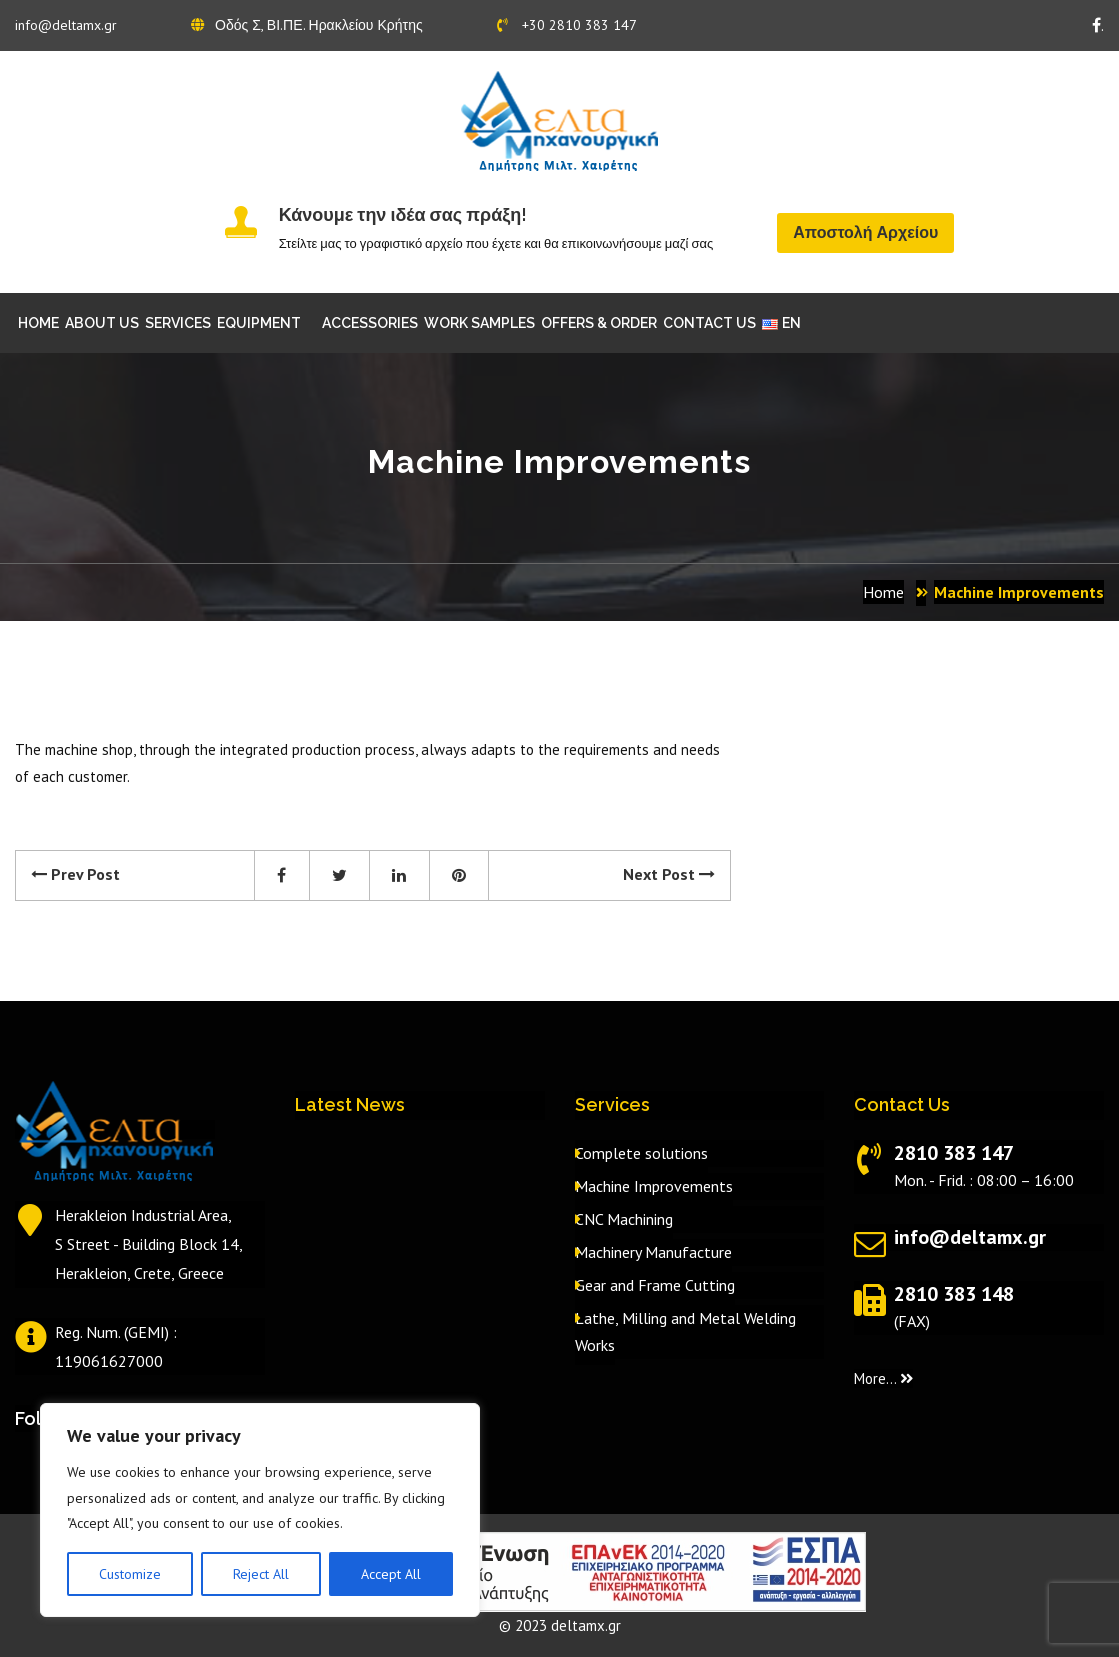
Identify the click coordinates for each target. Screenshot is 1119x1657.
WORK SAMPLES (479, 323)
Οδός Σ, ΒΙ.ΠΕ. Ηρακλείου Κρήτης (307, 25)
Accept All (391, 1574)
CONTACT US (709, 323)
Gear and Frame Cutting (655, 1285)
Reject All (261, 1574)
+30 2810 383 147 (567, 25)
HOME (38, 323)
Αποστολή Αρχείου (865, 232)
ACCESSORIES (370, 323)
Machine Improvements (654, 1186)
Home (883, 592)
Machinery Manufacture (653, 1252)
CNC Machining (624, 1219)
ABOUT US (102, 323)
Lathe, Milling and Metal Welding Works (685, 1331)
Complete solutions (641, 1153)
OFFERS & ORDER (599, 323)
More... (883, 1378)
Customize (130, 1574)
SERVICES (178, 323)
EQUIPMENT (259, 323)
